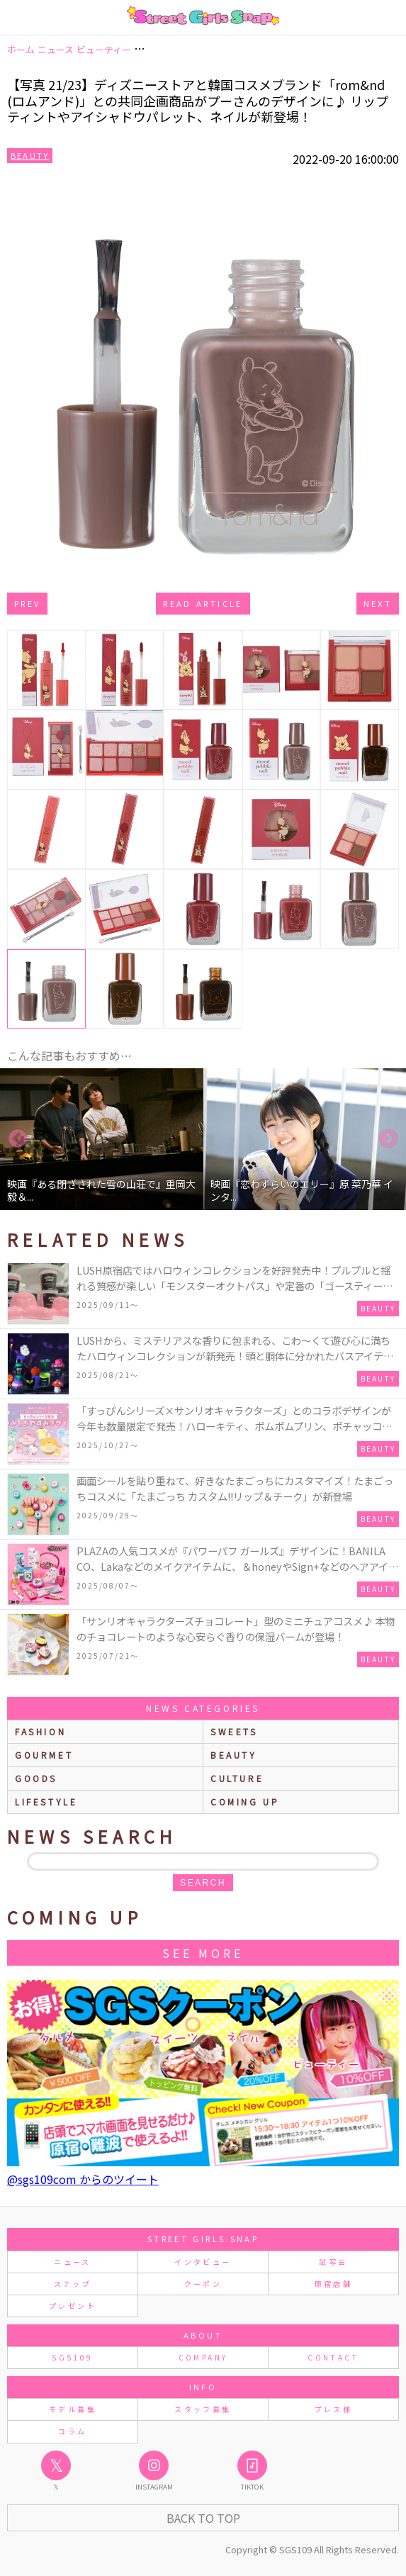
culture (237, 1778)
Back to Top (203, 2517)
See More (202, 1952)
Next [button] (388, 1139)
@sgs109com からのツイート (83, 2179)
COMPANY (203, 2357)
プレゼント (72, 2305)
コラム (72, 2431)
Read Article (202, 603)
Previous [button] (17, 1139)
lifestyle (46, 1802)
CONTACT (333, 2357)
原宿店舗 (333, 2283)
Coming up (244, 1802)
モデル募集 (72, 2409)
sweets (234, 1731)
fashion (40, 1731)
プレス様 (333, 2409)
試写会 (333, 2261)
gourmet (44, 1755)
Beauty (30, 155)
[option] (101, 1139)
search (202, 1883)
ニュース (72, 2261)
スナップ (72, 2283)
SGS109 (72, 2357)
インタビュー (202, 2261)
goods (36, 1778)
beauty (233, 1755)
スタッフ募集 (202, 2409)
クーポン (203, 2283)
